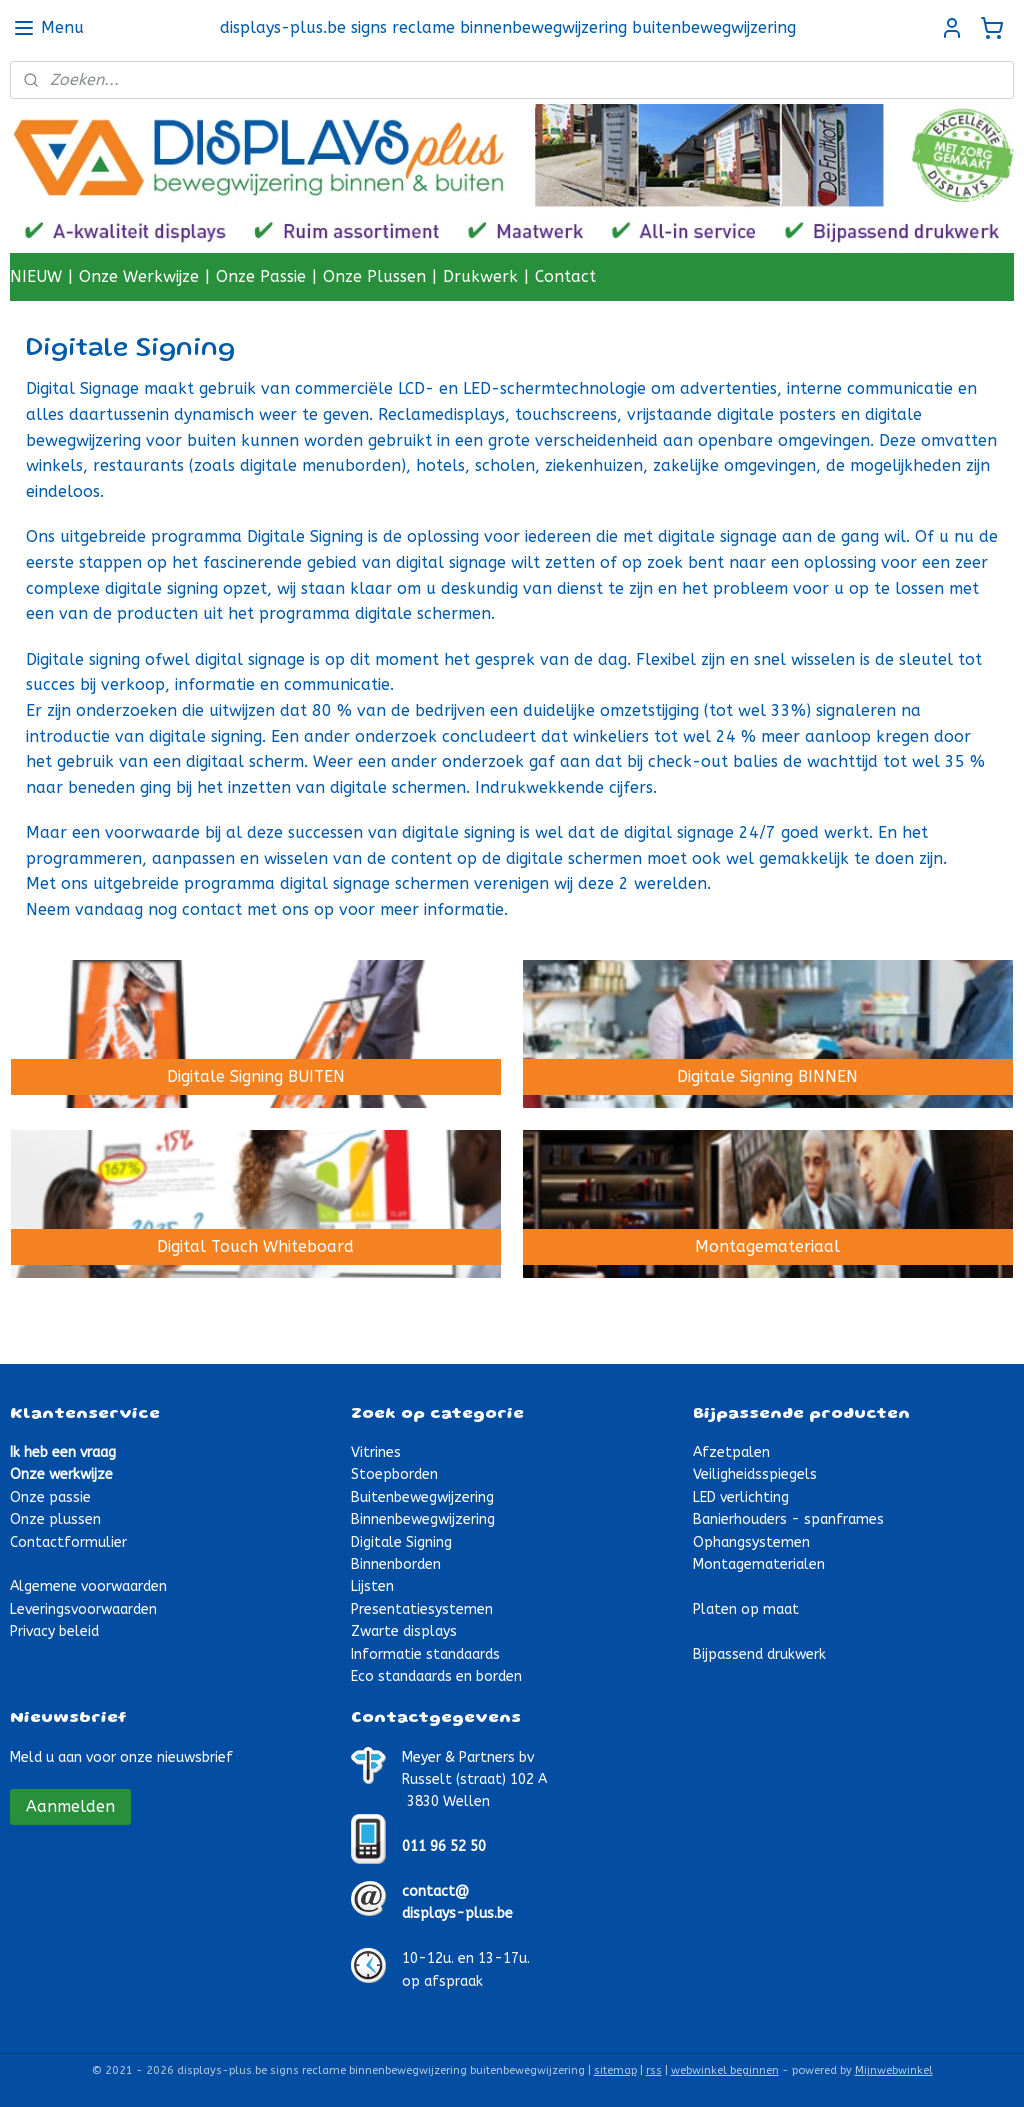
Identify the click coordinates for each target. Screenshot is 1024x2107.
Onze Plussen (374, 276)
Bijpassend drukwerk (759, 1654)
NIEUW (36, 276)
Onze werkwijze (61, 1474)
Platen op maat (746, 1609)
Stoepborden (394, 1474)
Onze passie (50, 1497)
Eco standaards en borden (436, 1676)
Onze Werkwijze (139, 276)
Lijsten (372, 1586)
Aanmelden (70, 1806)
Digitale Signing (401, 1542)
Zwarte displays (404, 1631)
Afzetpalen (731, 1452)
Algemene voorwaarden (88, 1586)
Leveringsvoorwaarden (83, 1609)
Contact (565, 276)
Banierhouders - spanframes (788, 1519)
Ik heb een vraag (63, 1452)
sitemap (615, 2070)
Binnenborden (396, 1564)
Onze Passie (261, 276)
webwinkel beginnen (725, 2070)
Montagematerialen (759, 1564)
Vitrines (376, 1452)
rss (654, 2070)
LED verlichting (741, 1497)
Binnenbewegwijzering (423, 1519)
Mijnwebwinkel (894, 2070)
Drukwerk (480, 276)
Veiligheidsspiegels (755, 1474)
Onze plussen (55, 1519)
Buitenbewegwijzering (422, 1497)
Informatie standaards (425, 1654)
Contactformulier (68, 1542)
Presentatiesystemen (422, 1609)
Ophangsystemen (751, 1542)
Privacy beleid (54, 1631)
